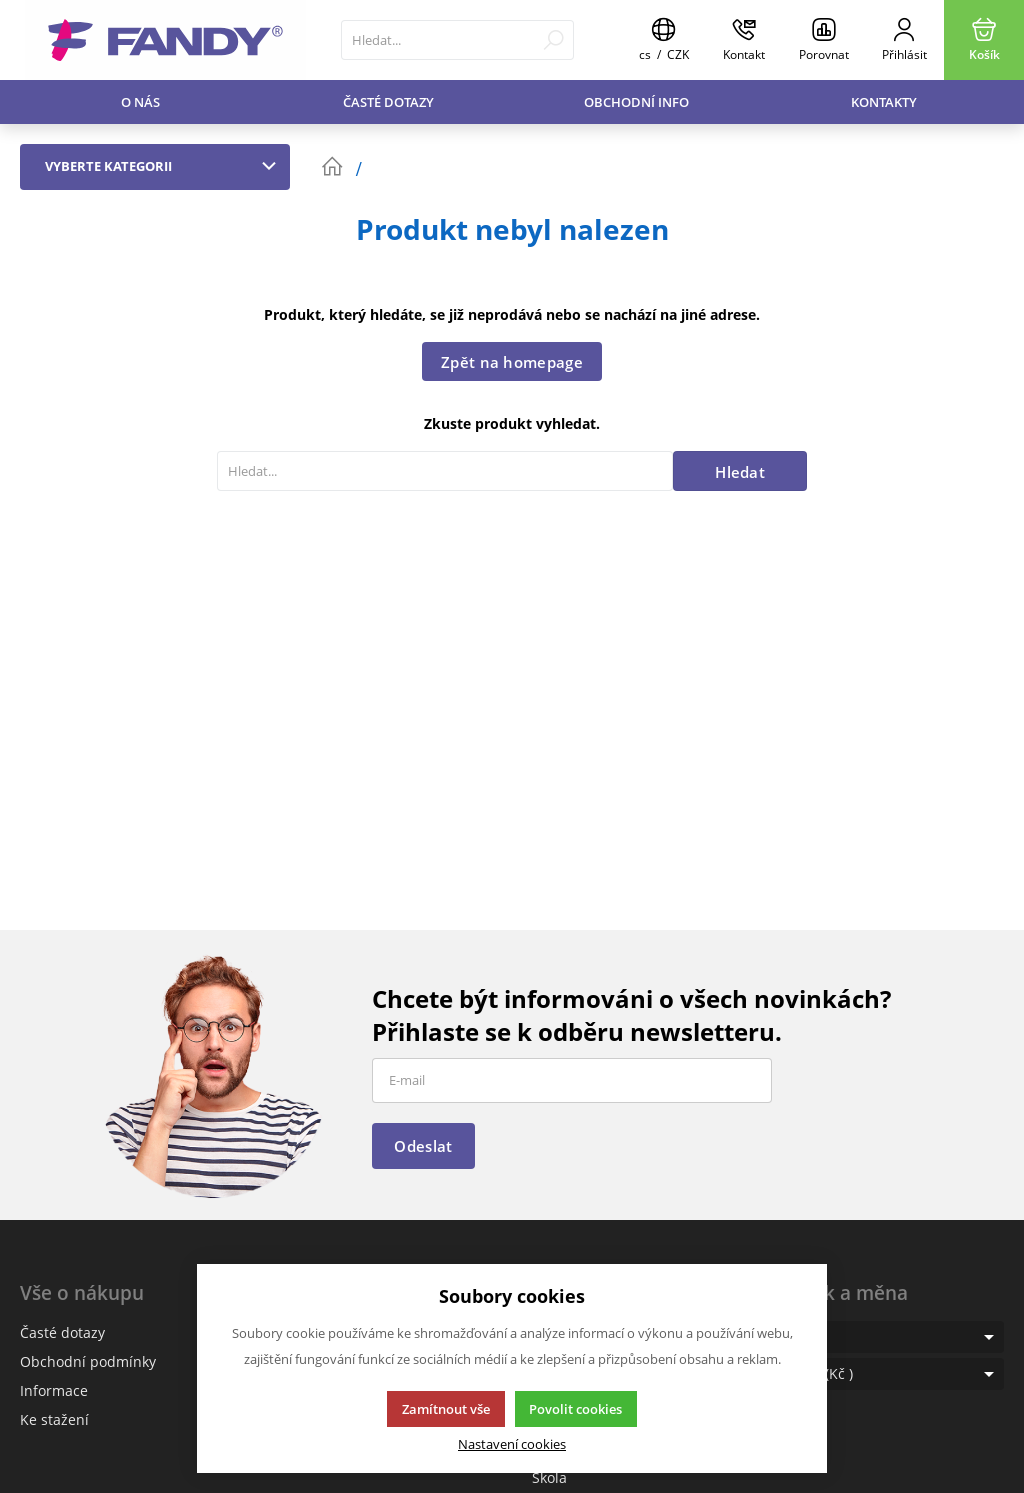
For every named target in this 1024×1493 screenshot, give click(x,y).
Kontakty (884, 102)
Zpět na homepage (512, 362)
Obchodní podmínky (88, 1361)
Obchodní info (636, 102)
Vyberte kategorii (165, 166)
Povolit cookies (575, 1409)
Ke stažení (54, 1419)
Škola (549, 1477)
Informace (54, 1390)
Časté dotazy (388, 102)
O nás (140, 102)
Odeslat (423, 1146)
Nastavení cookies (512, 1444)
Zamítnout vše (446, 1409)
